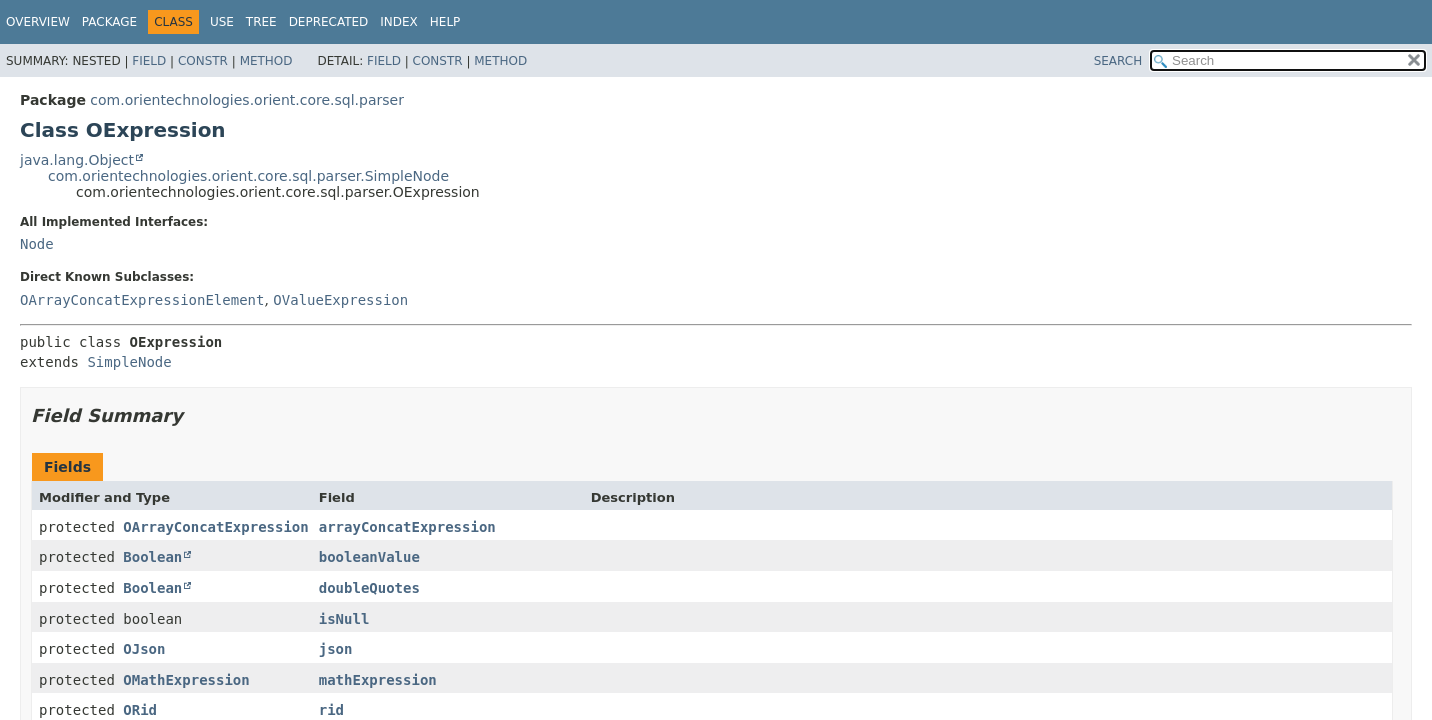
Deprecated (329, 22)
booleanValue (369, 557)
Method (266, 61)
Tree (261, 22)
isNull (344, 619)
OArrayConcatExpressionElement (142, 300)
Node (37, 244)
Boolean (152, 557)
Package (109, 22)
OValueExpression (340, 300)
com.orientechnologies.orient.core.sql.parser (247, 100)
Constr (203, 61)
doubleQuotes (369, 588)
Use (222, 22)
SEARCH (1118, 61)
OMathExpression (186, 680)
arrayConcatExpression (407, 527)
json (336, 649)
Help (445, 22)
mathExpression (378, 680)
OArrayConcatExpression (215, 527)
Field (149, 61)
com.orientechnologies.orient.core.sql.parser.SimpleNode (248, 176)
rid (331, 710)
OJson (144, 649)
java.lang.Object (77, 160)
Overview (38, 22)
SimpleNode (129, 362)
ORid (140, 710)
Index (399, 22)
